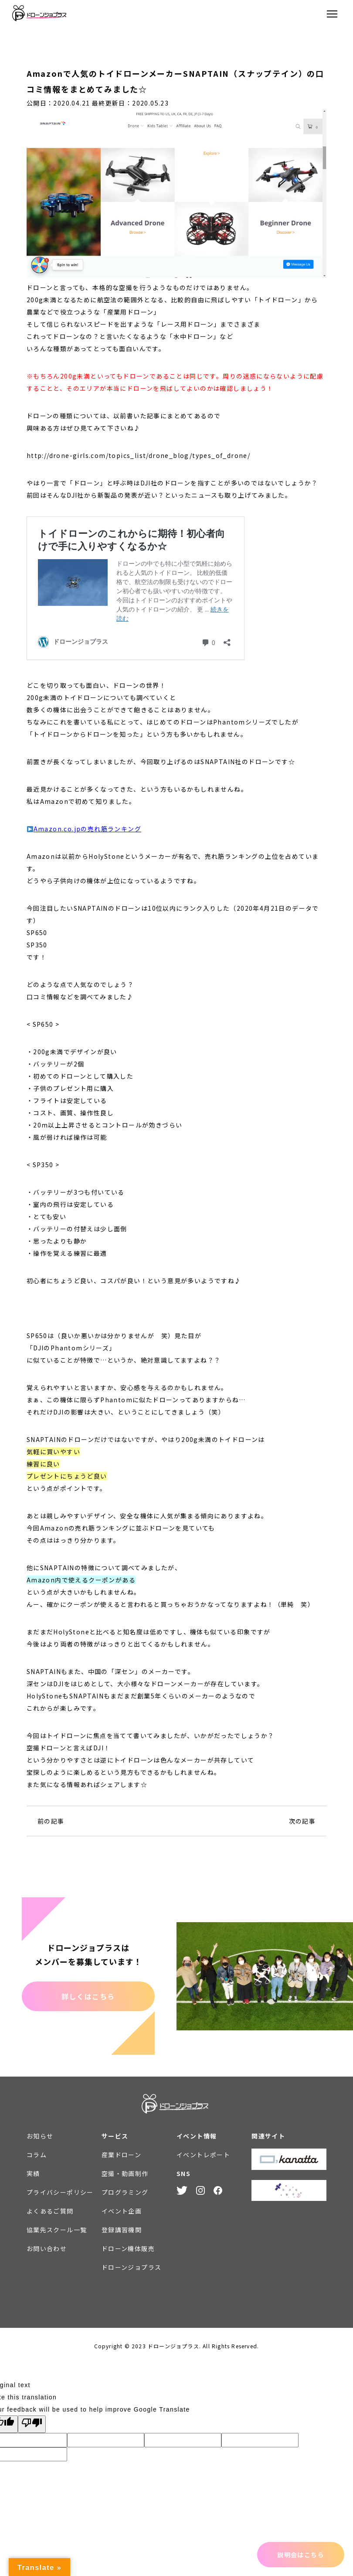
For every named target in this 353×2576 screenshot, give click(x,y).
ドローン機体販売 (128, 2248)
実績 (33, 2173)
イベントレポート (203, 2154)
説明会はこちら (300, 2554)
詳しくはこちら (88, 1996)
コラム (37, 2154)
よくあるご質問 (50, 2211)
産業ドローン (121, 2154)
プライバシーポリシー (60, 2192)
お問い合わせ (47, 2248)
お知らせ (40, 2136)
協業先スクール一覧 (57, 2229)
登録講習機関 (122, 2229)
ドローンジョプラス (132, 2267)
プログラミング (125, 2192)
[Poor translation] (32, 2424)
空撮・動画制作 (125, 2173)
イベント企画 (122, 2211)
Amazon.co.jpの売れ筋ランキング (87, 828)
